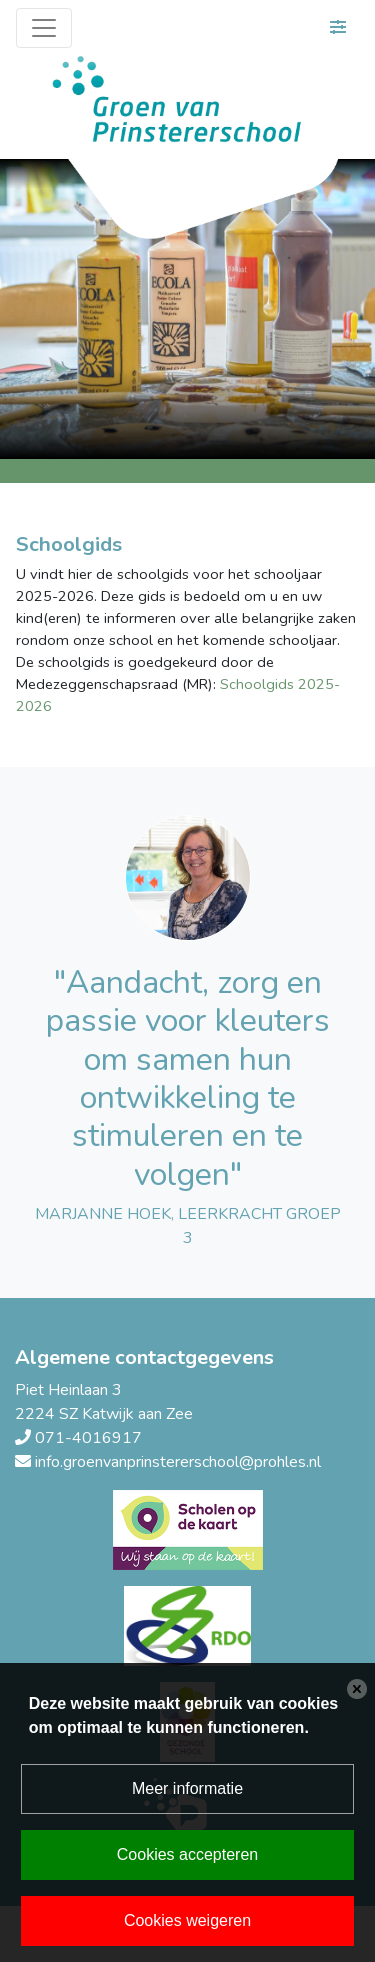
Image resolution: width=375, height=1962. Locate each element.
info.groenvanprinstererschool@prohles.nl (178, 1462)
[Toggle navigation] (44, 28)
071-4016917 (88, 1438)
